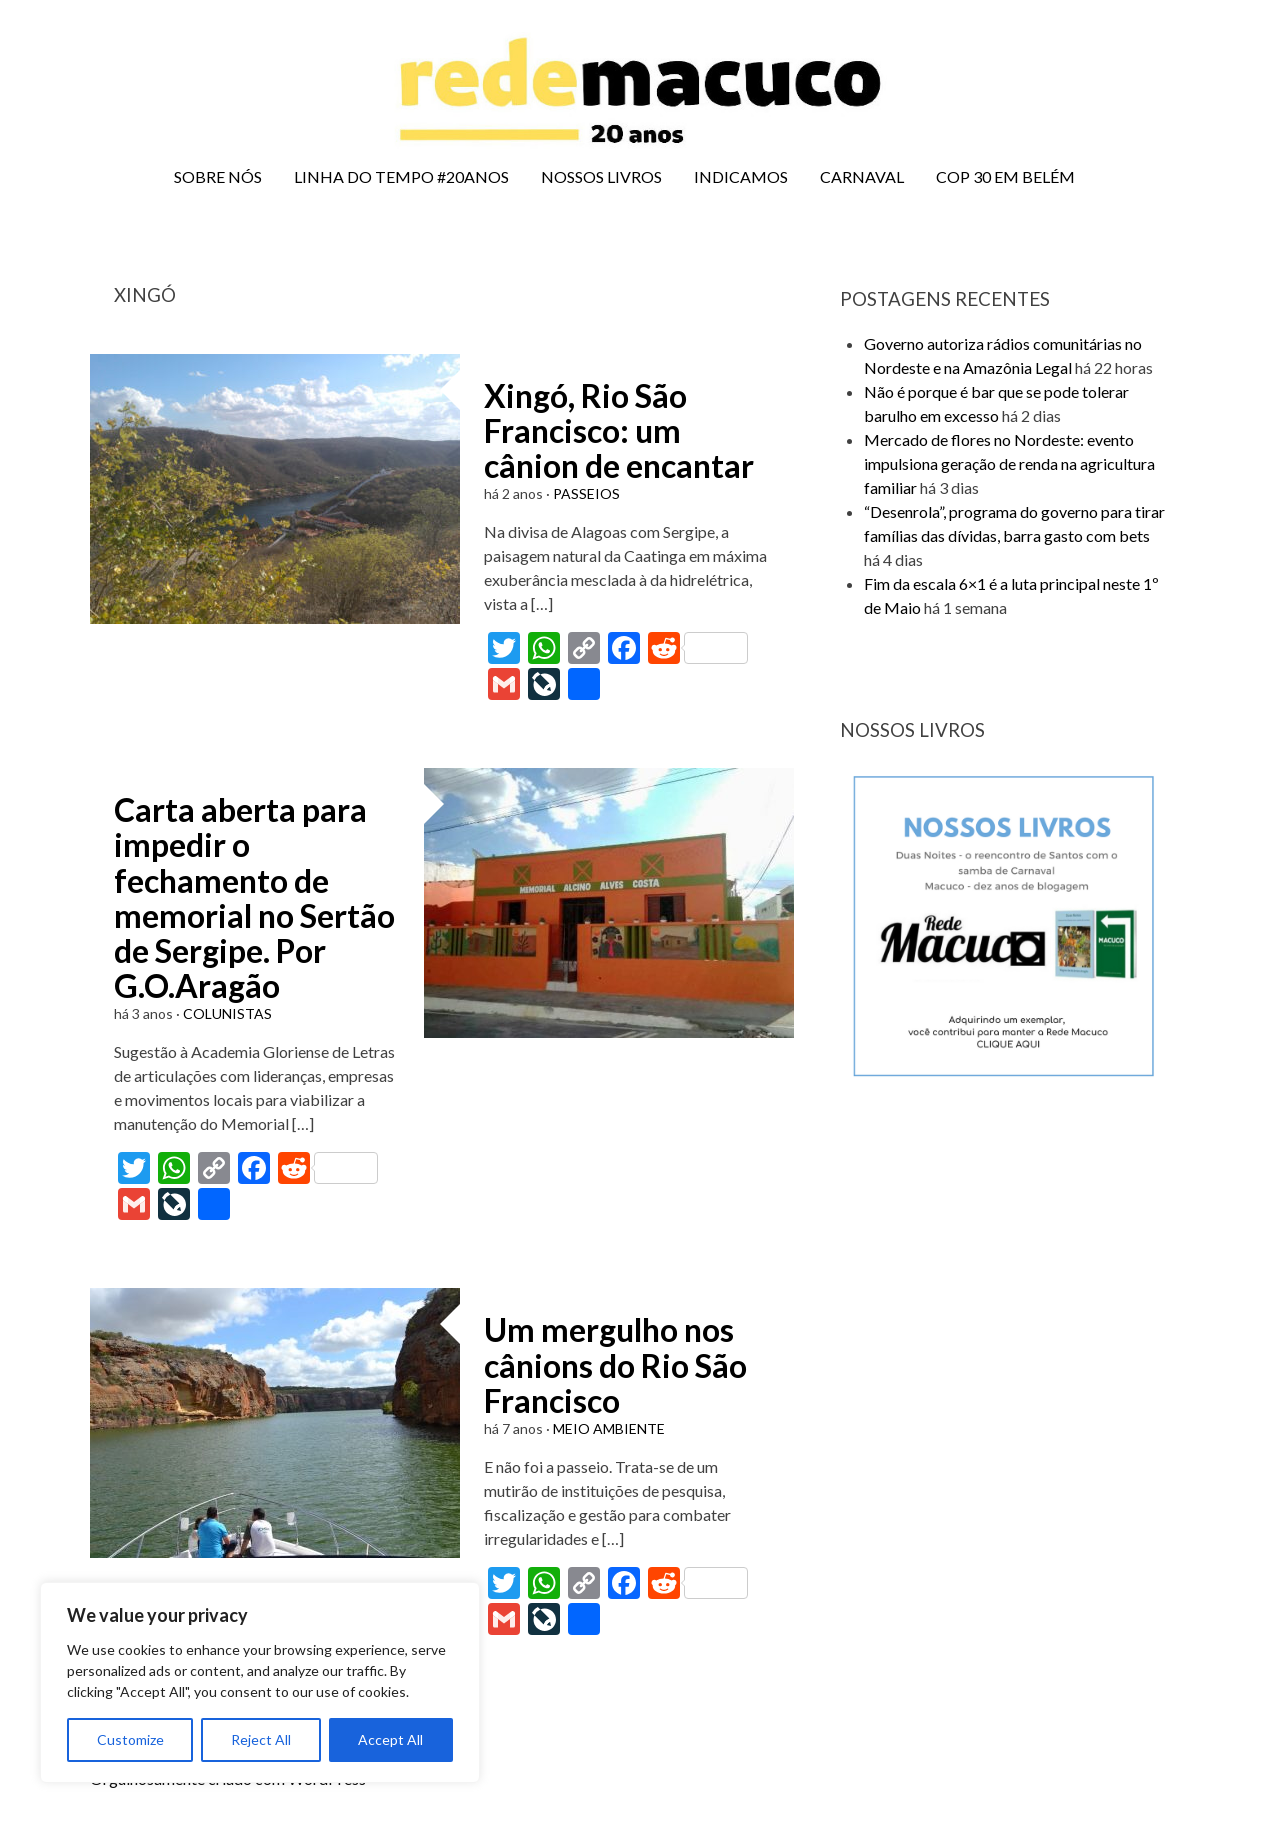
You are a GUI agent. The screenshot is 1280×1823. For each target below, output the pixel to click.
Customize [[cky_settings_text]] (130, 1739)
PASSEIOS (586, 493)
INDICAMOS (741, 176)
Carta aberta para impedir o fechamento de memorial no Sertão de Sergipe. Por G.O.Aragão (254, 897)
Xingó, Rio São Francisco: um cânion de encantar (619, 430)
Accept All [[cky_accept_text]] (390, 1739)
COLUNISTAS (227, 1013)
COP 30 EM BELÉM (1005, 176)
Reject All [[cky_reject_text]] (261, 1739)
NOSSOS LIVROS (601, 176)
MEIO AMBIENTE (609, 1428)
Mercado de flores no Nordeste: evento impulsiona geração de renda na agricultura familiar (1009, 463)
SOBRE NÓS (218, 176)
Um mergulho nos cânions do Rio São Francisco (615, 1364)
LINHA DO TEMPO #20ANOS (401, 176)
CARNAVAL (862, 176)
